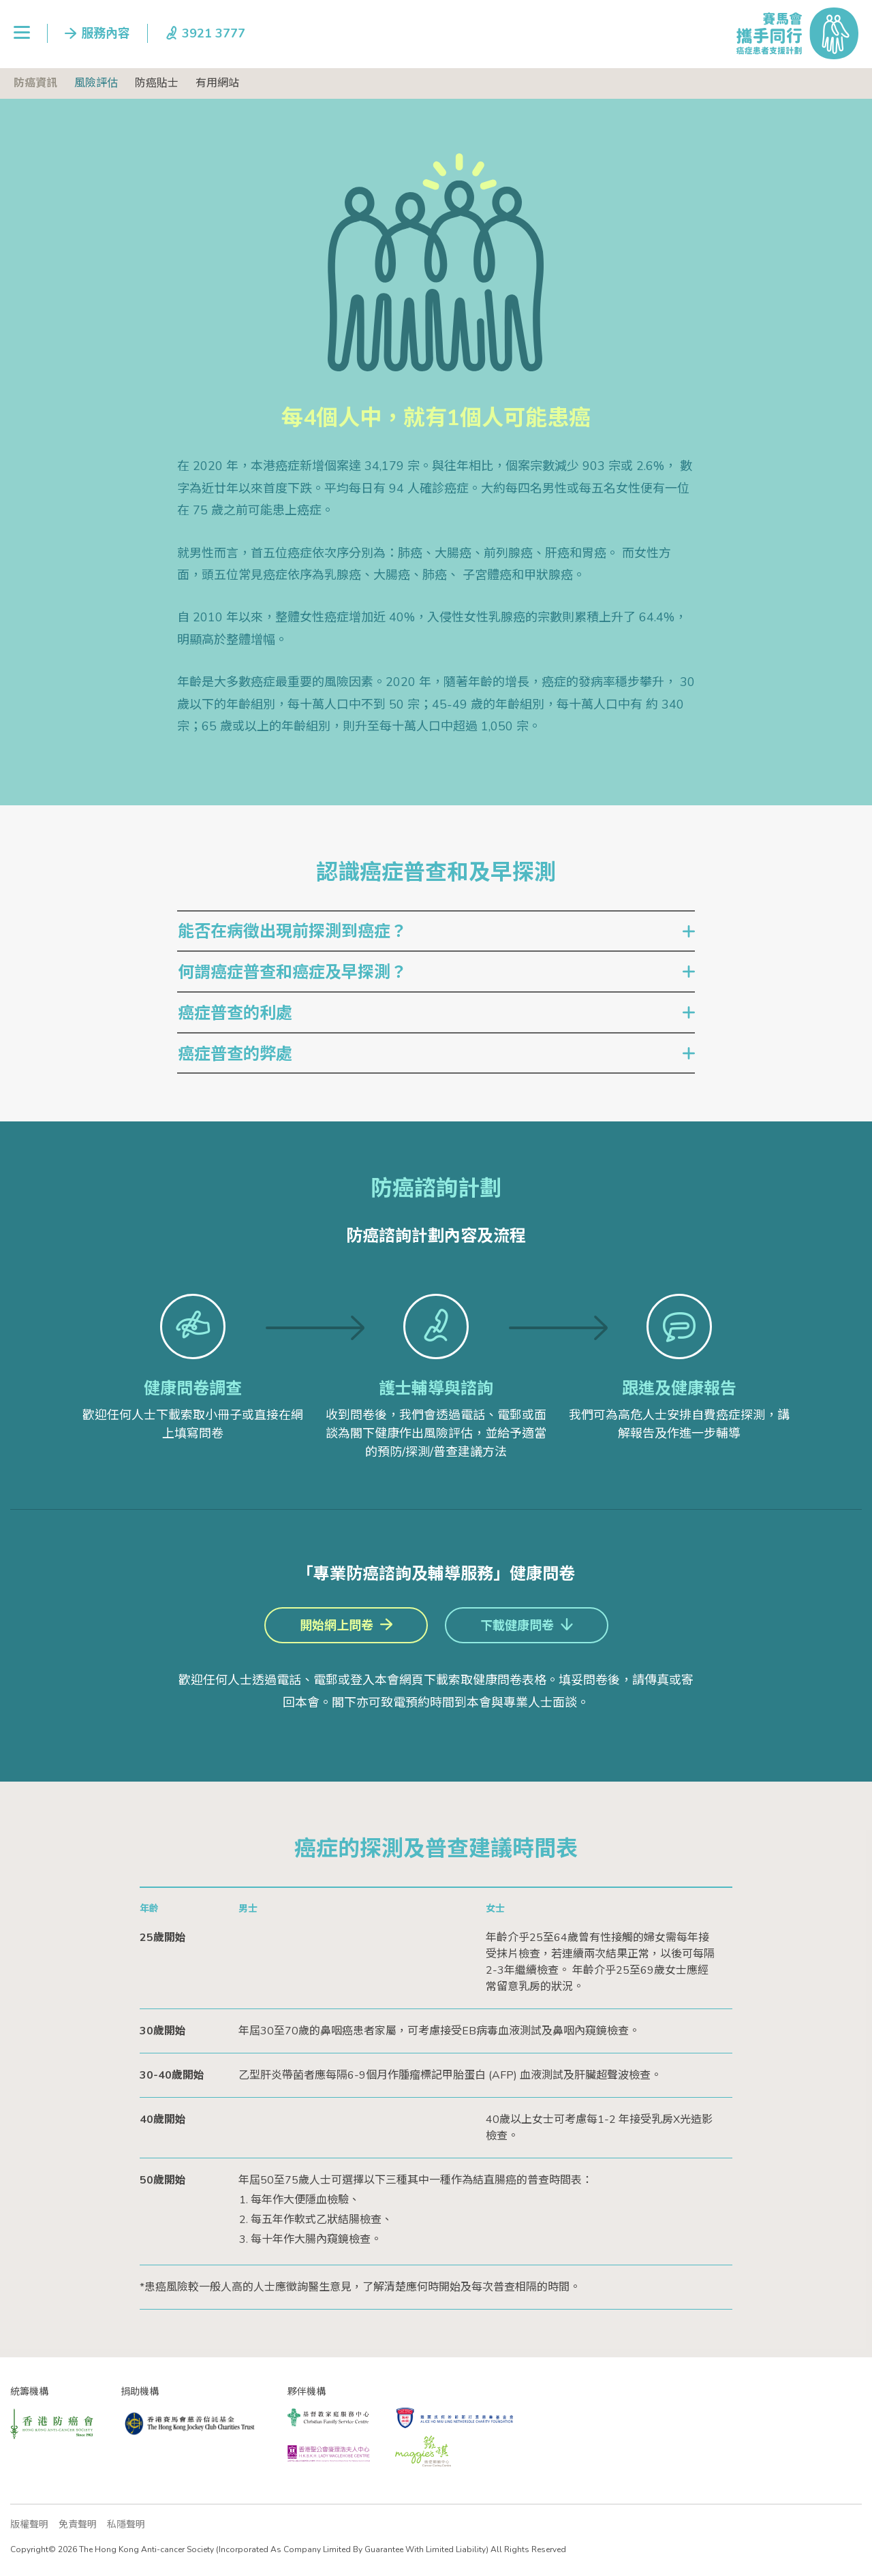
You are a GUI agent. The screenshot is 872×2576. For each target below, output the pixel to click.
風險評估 (96, 83)
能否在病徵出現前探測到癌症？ (292, 931)
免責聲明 (78, 2524)
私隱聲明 (126, 2524)
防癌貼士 (156, 83)
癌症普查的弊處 (235, 1054)
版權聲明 (29, 2524)
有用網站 (217, 83)
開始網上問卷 (336, 1625)
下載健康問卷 (517, 1625)
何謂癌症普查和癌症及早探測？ (292, 972)
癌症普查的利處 (235, 1013)
